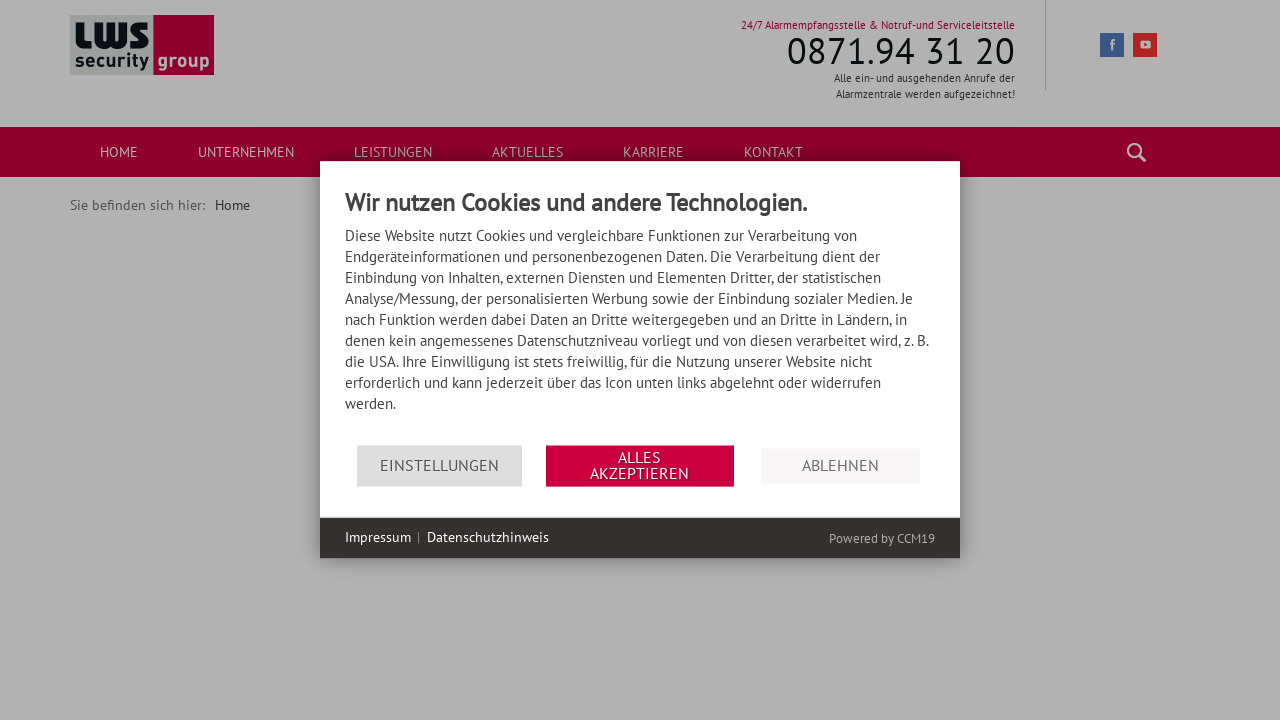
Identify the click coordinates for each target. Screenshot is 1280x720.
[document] (640, 317)
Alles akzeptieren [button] (639, 465)
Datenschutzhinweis (488, 537)
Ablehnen (840, 465)
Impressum (378, 537)
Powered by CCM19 (882, 538)
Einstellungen (439, 465)
